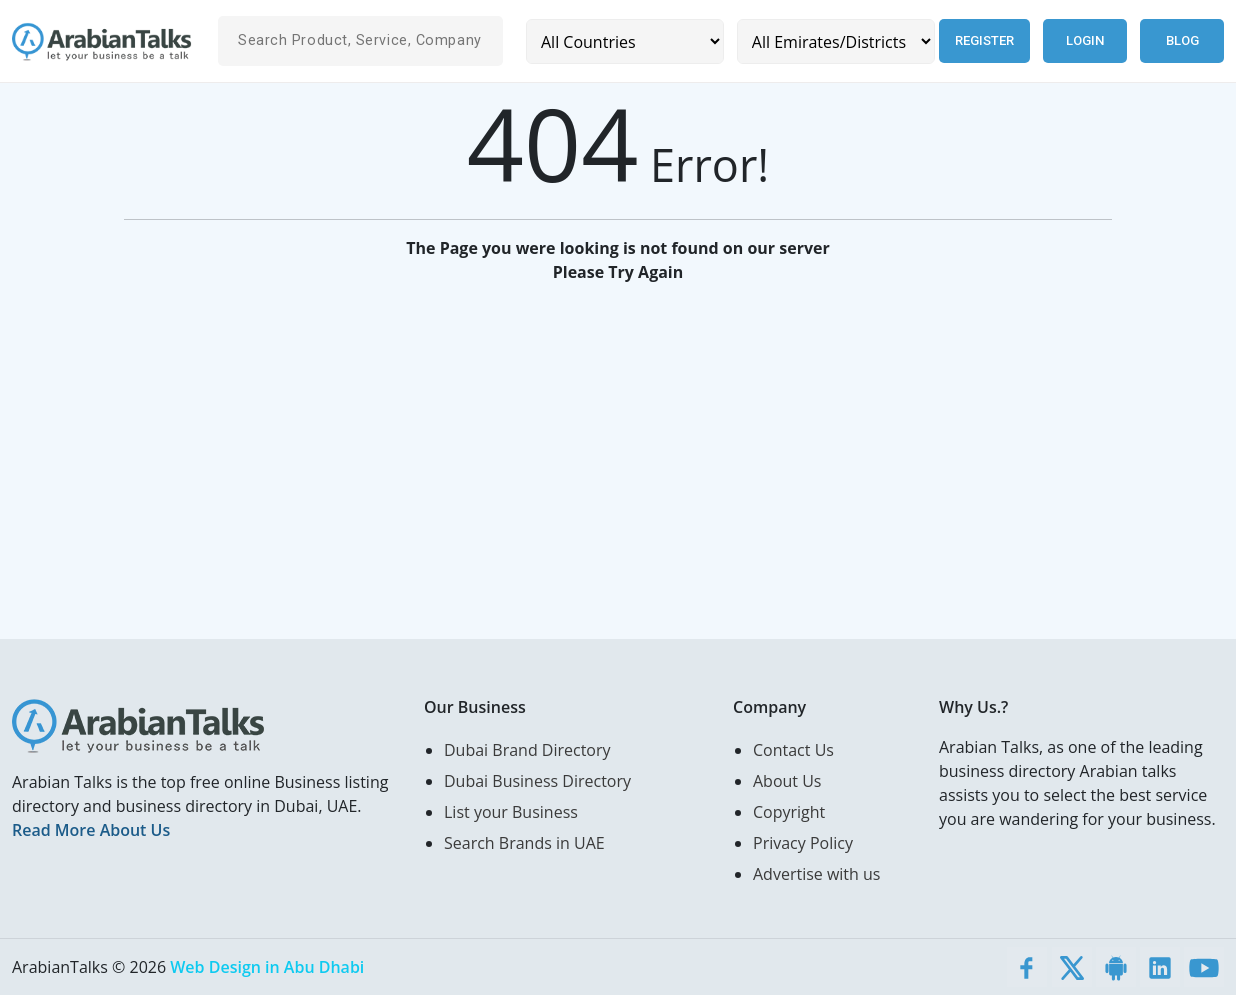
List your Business (511, 812)
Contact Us (793, 750)
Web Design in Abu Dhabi (267, 967)
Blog (1182, 40)
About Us (787, 781)
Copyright (789, 812)
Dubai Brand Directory (527, 750)
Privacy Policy (803, 843)
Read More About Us (91, 830)
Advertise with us (816, 874)
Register (984, 40)
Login (1085, 40)
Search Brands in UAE (524, 843)
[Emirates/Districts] (836, 41)
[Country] (625, 41)
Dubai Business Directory (537, 781)
